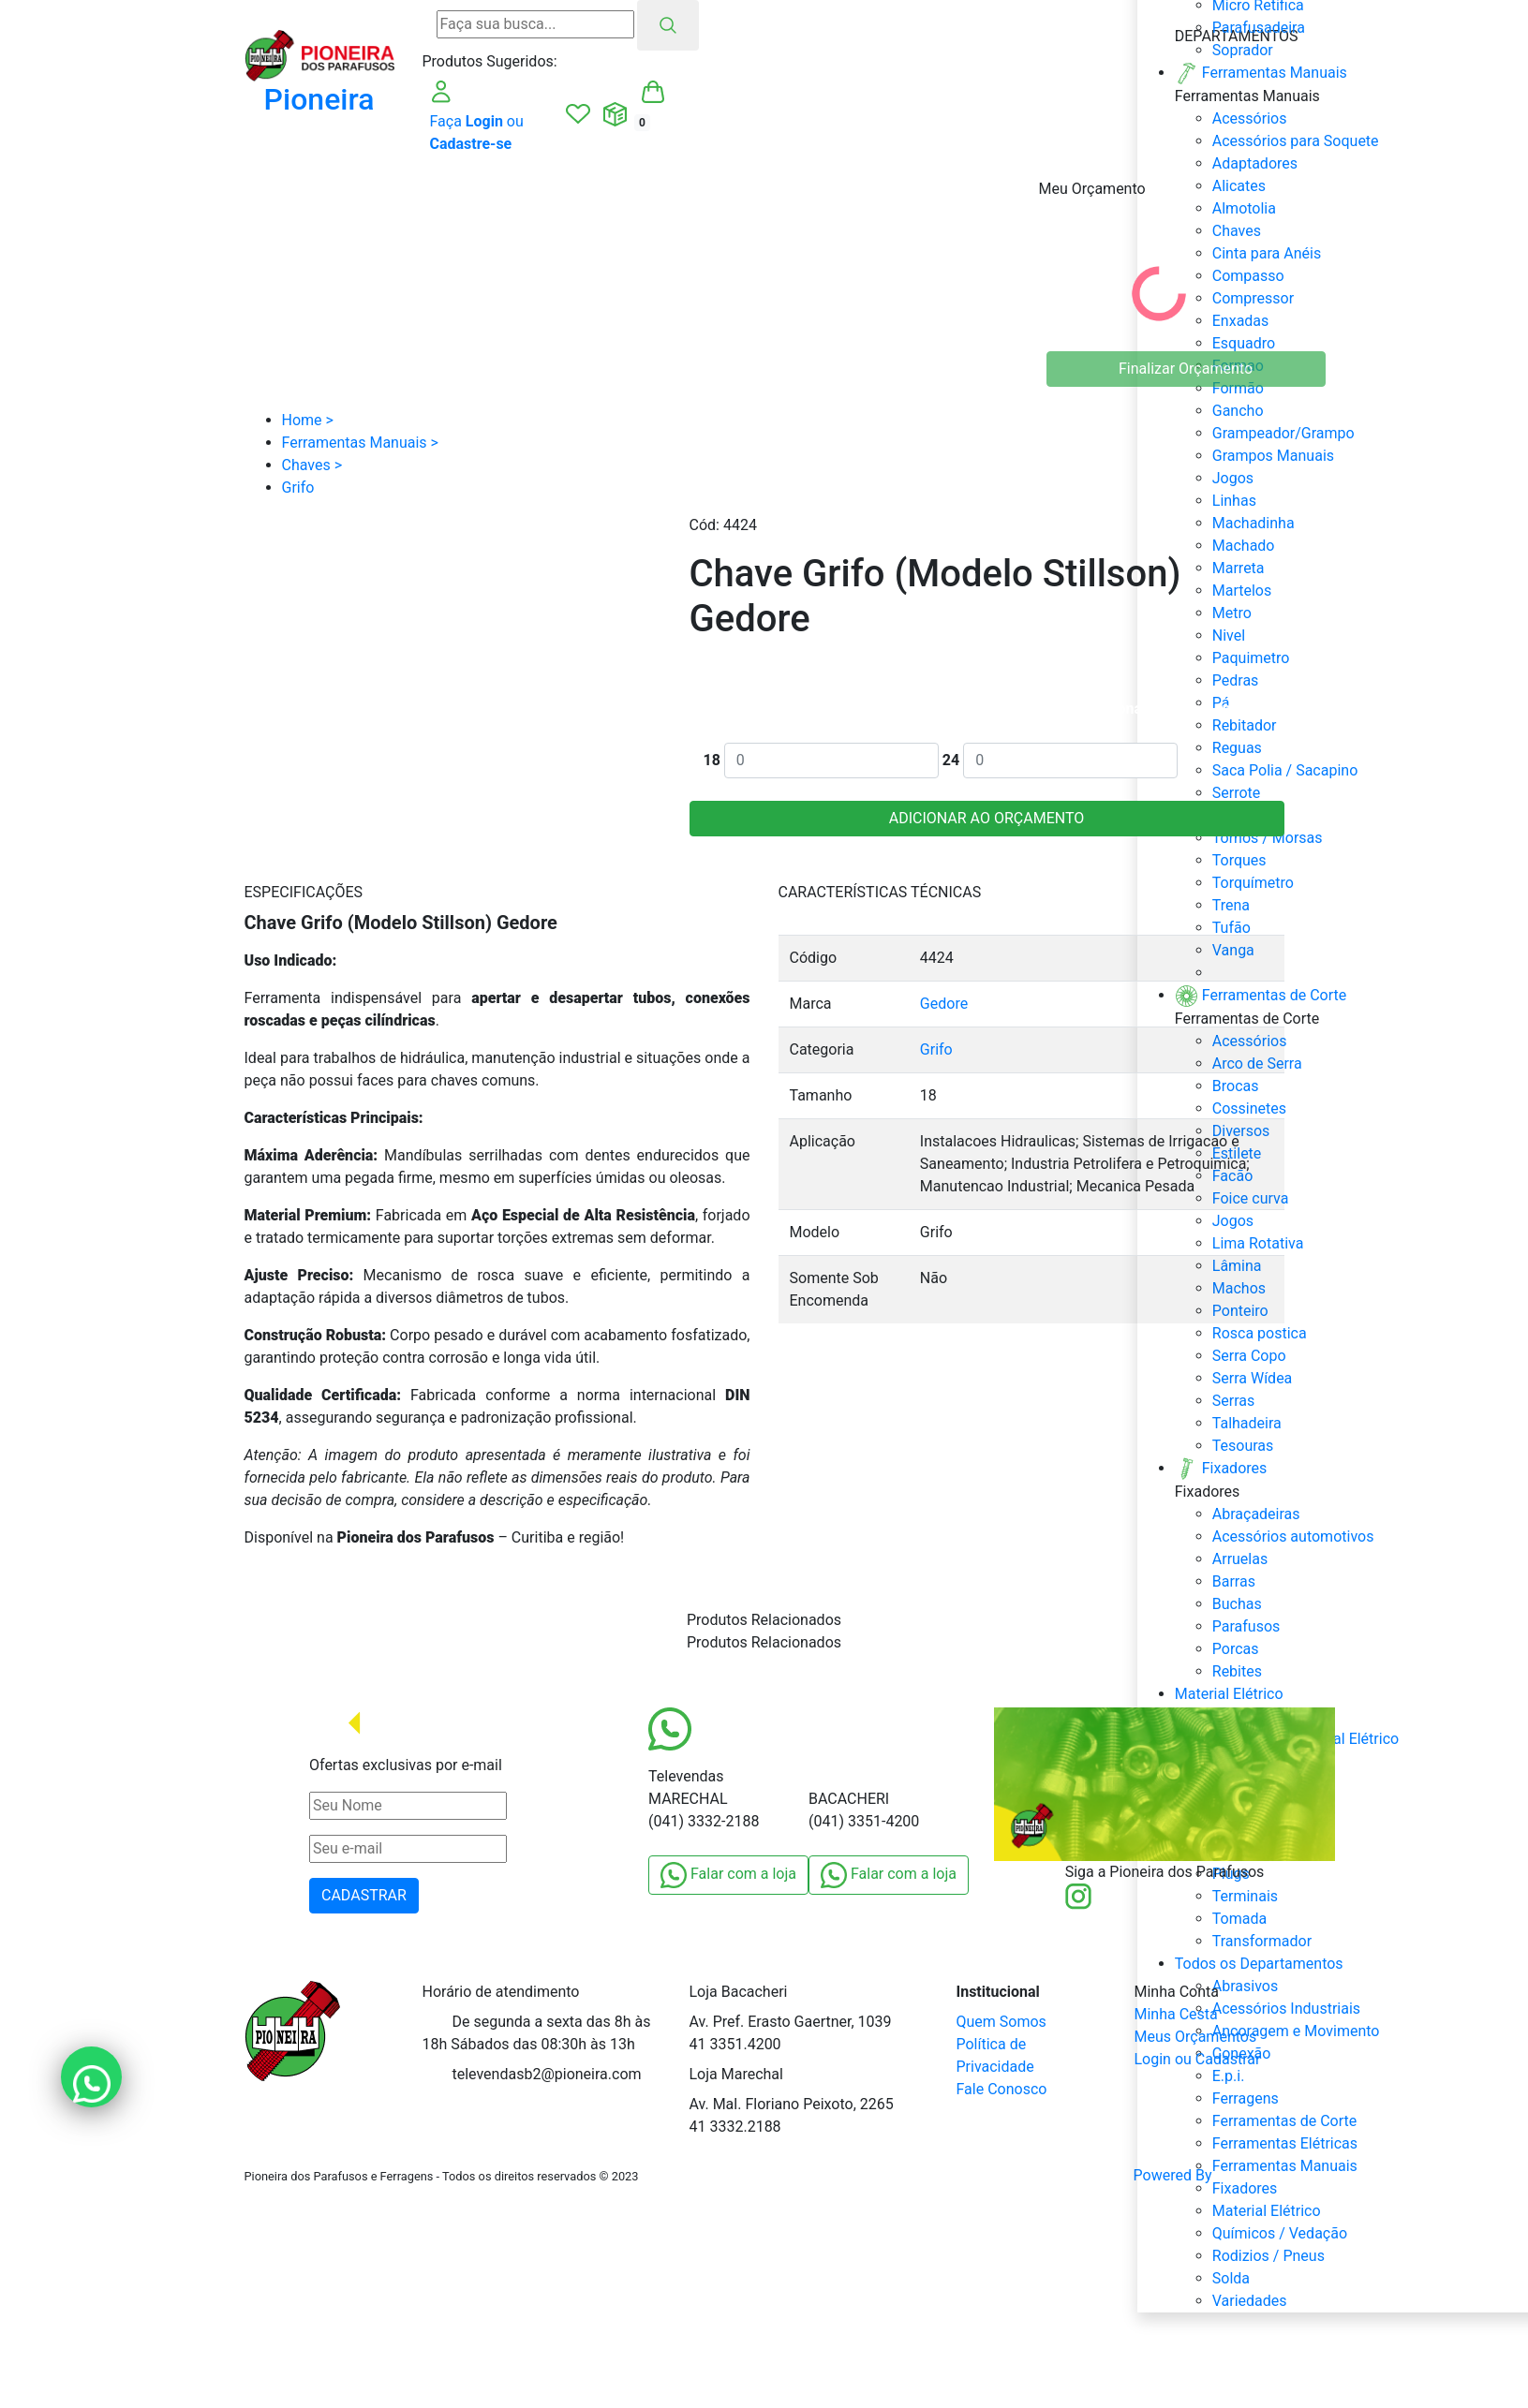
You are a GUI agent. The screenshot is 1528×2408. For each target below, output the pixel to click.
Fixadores (1245, 2188)
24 (950, 760)
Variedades (1249, 2301)
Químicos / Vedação (1279, 2233)
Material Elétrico (1266, 2211)
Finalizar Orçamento (1186, 368)
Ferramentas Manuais (1284, 2166)
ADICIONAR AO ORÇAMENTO (987, 818)
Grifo (936, 1049)
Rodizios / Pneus (1268, 2256)
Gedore (944, 1003)
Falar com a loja (728, 1875)
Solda (1231, 2278)
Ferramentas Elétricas (1284, 2143)
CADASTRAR (364, 1895)
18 (712, 760)
